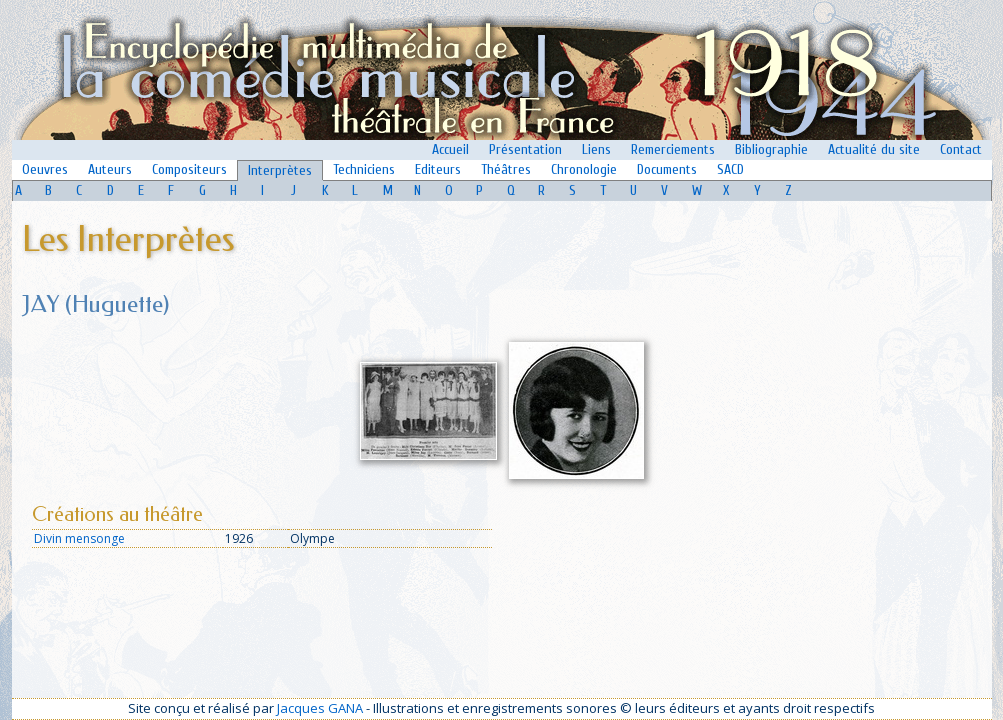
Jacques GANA (320, 708)
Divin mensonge (79, 538)
